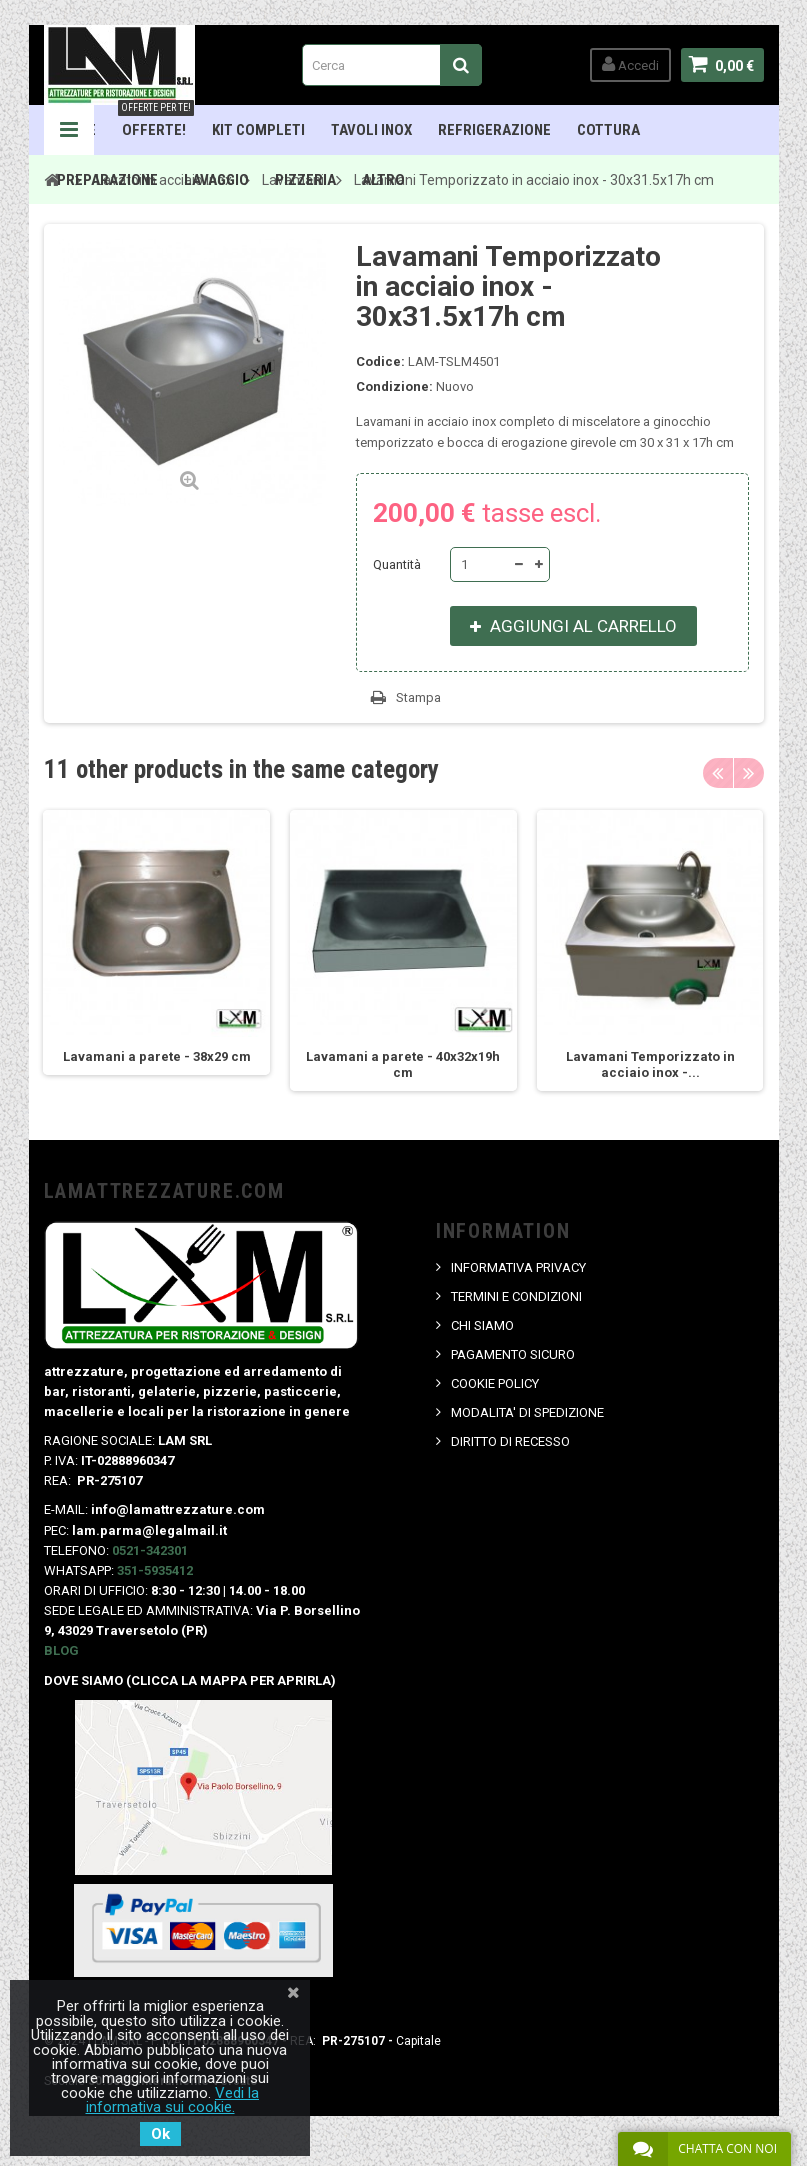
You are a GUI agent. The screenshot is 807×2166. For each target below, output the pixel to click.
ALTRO (383, 180)
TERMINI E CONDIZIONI (516, 1296)
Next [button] (749, 773)
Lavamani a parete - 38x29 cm (157, 1056)
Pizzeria (305, 180)
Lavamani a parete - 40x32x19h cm (403, 1064)
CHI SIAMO (482, 1325)
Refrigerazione (494, 130)
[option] (156, 942)
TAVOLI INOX (371, 130)
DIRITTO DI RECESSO (510, 1441)
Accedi (630, 64)
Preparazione (107, 180)
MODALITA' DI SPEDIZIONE (527, 1412)
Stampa (418, 697)
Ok (160, 2134)
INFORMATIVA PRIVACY (518, 1267)
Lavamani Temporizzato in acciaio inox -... (650, 1064)
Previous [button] (718, 773)
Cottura (608, 130)
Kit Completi (258, 130)
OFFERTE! (156, 122)
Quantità (397, 564)
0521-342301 (150, 1550)
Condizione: (394, 386)
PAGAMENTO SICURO (513, 1354)
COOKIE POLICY (495, 1383)
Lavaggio (216, 180)
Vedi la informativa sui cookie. (173, 2100)
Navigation (69, 130)
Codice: (380, 361)
